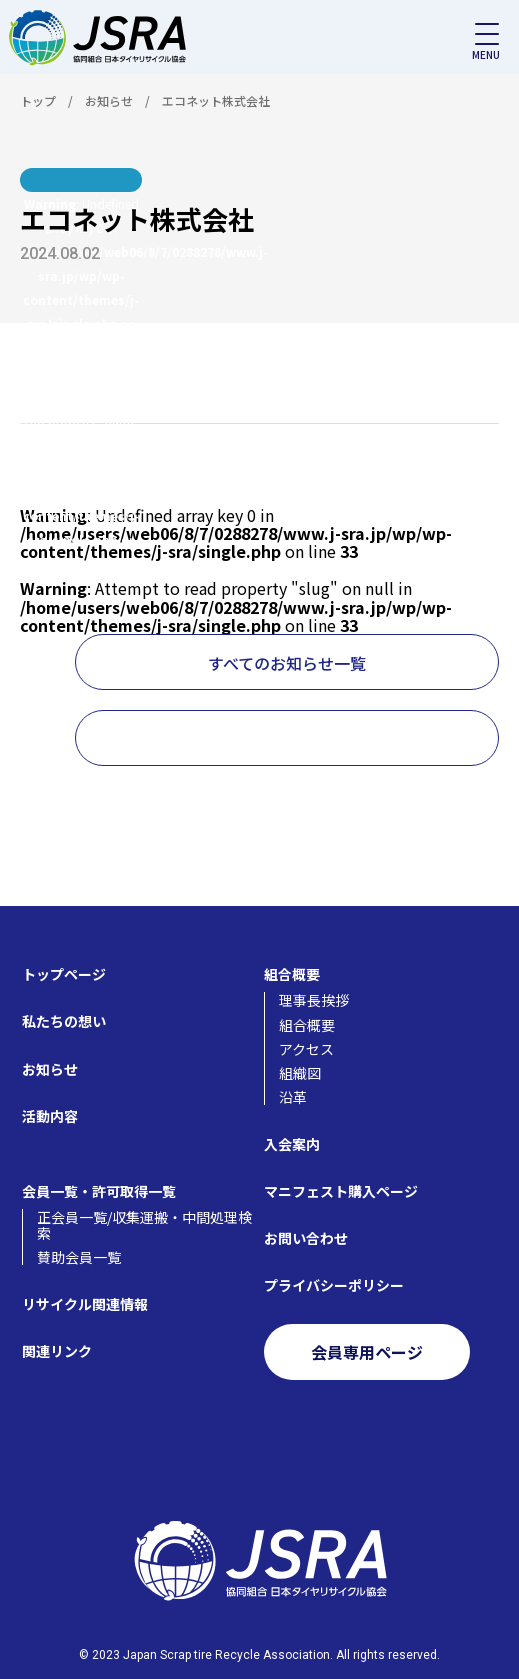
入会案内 (292, 1144)
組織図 (300, 1073)
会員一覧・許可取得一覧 (99, 1191)
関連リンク (57, 1351)
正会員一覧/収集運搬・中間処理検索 (144, 1225)
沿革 (293, 1097)
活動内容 (50, 1116)
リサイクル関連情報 (85, 1304)
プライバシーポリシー (334, 1285)
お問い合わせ (306, 1238)
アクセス (306, 1049)
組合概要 (292, 974)
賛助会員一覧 (79, 1257)
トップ (38, 100)
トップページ (64, 974)
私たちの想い (64, 1021)
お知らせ (109, 100)
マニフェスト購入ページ (341, 1191)
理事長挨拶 (314, 1000)
